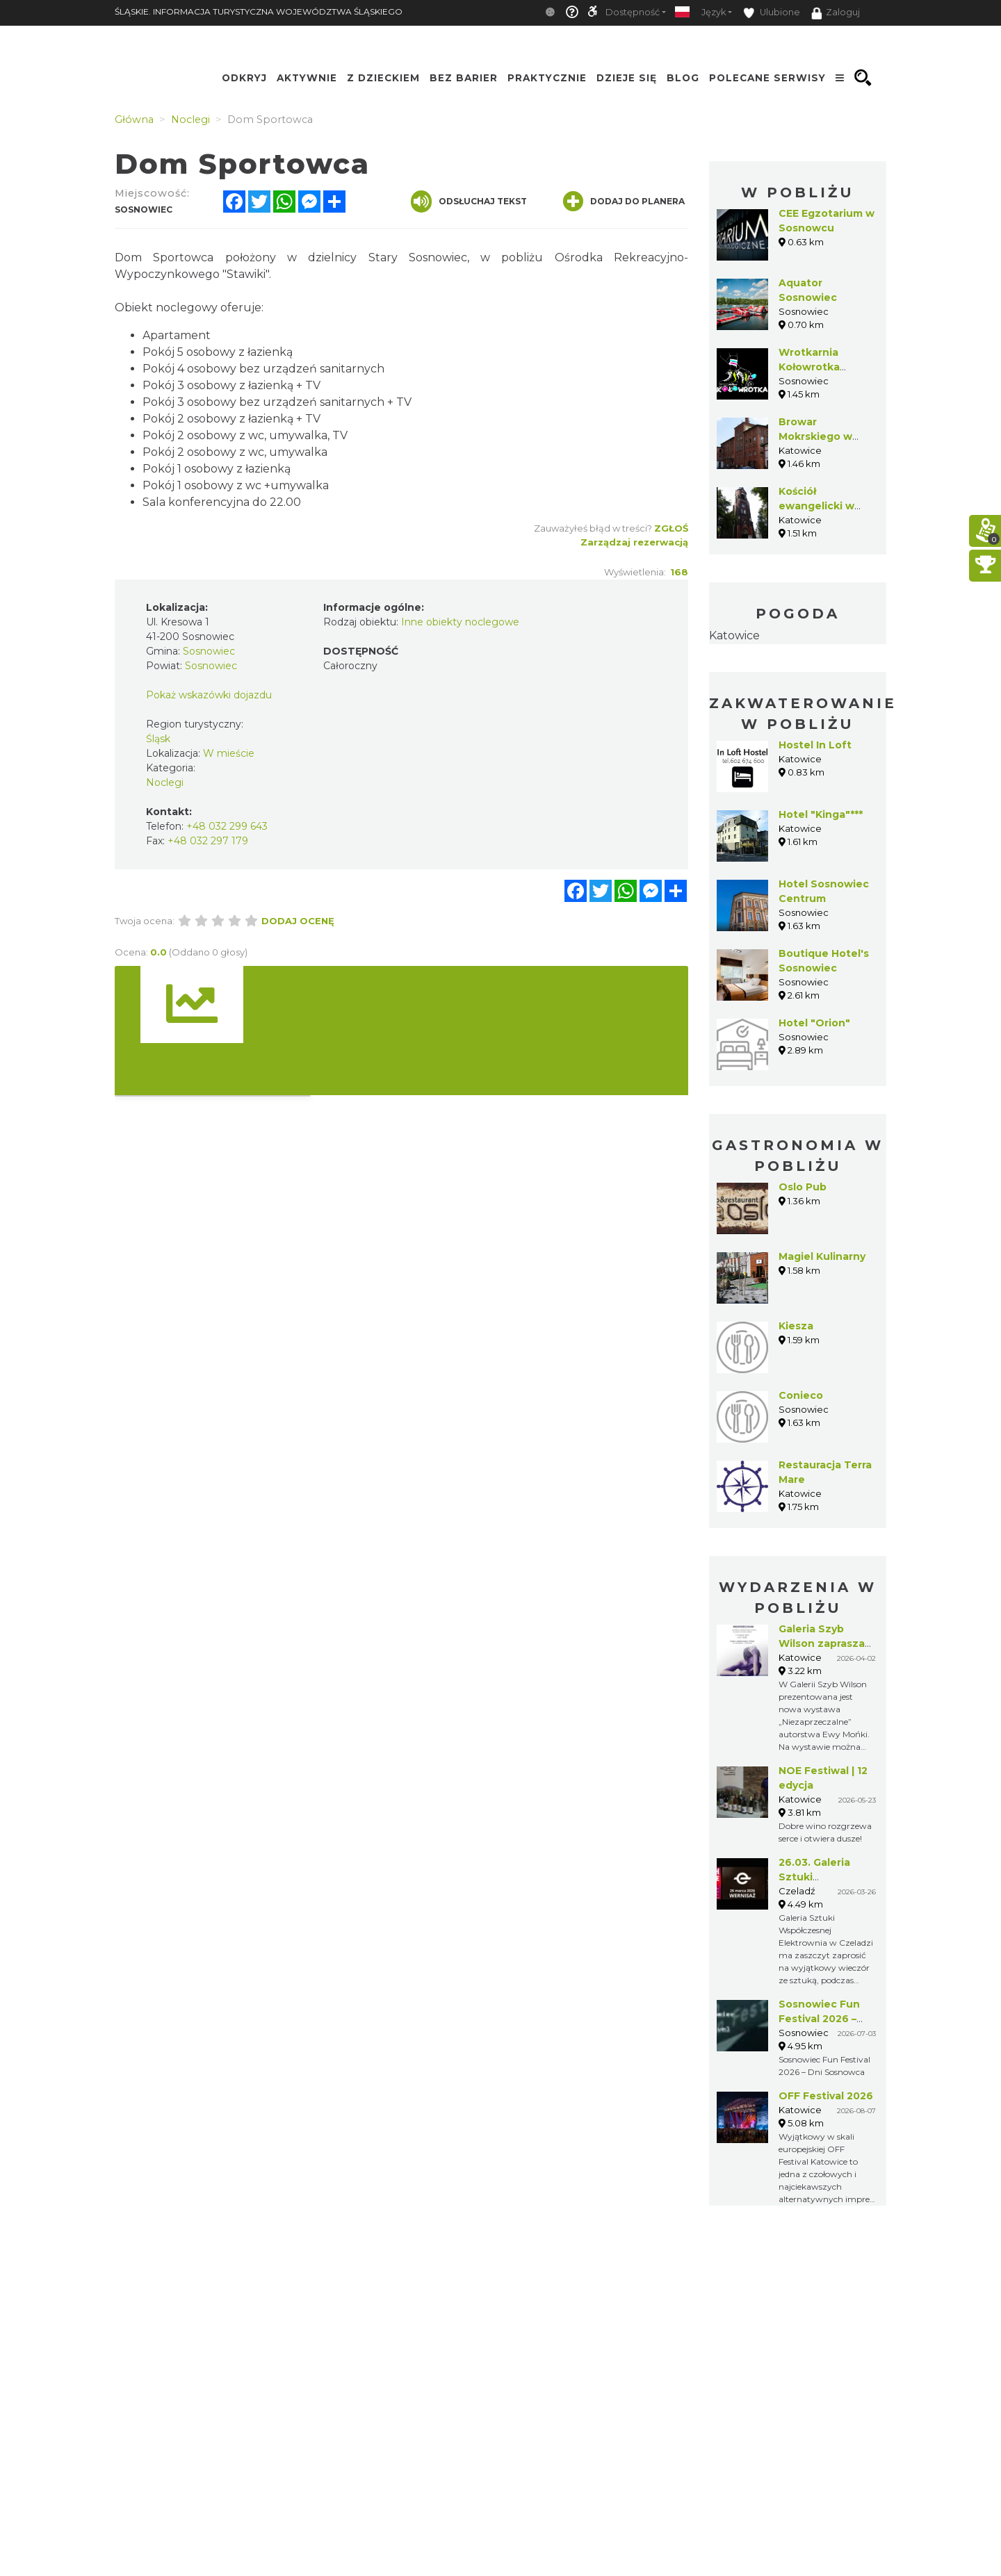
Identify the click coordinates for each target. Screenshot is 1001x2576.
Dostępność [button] (632, 12)
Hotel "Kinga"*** (821, 814)
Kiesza (796, 1326)
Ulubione (771, 13)
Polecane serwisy (767, 77)
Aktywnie (307, 77)
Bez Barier (464, 77)
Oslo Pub (803, 1187)
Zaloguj (835, 13)
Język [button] (713, 12)
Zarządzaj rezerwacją (634, 542)
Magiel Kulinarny (822, 1256)
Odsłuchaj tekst (469, 201)
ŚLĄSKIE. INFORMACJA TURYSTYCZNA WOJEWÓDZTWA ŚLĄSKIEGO (258, 11)
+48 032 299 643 (227, 826)
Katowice (734, 635)
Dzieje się (626, 77)
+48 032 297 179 (208, 841)
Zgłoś (671, 528)
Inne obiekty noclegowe (460, 622)
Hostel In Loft (815, 745)
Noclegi (165, 782)
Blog (683, 77)
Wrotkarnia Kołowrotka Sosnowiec (809, 367)
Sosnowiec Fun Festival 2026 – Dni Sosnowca (819, 2019)
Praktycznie (547, 77)
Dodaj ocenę (297, 920)
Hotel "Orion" (814, 1023)
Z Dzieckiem (383, 77)
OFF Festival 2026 (826, 2096)
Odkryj (244, 77)
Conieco (801, 1395)
